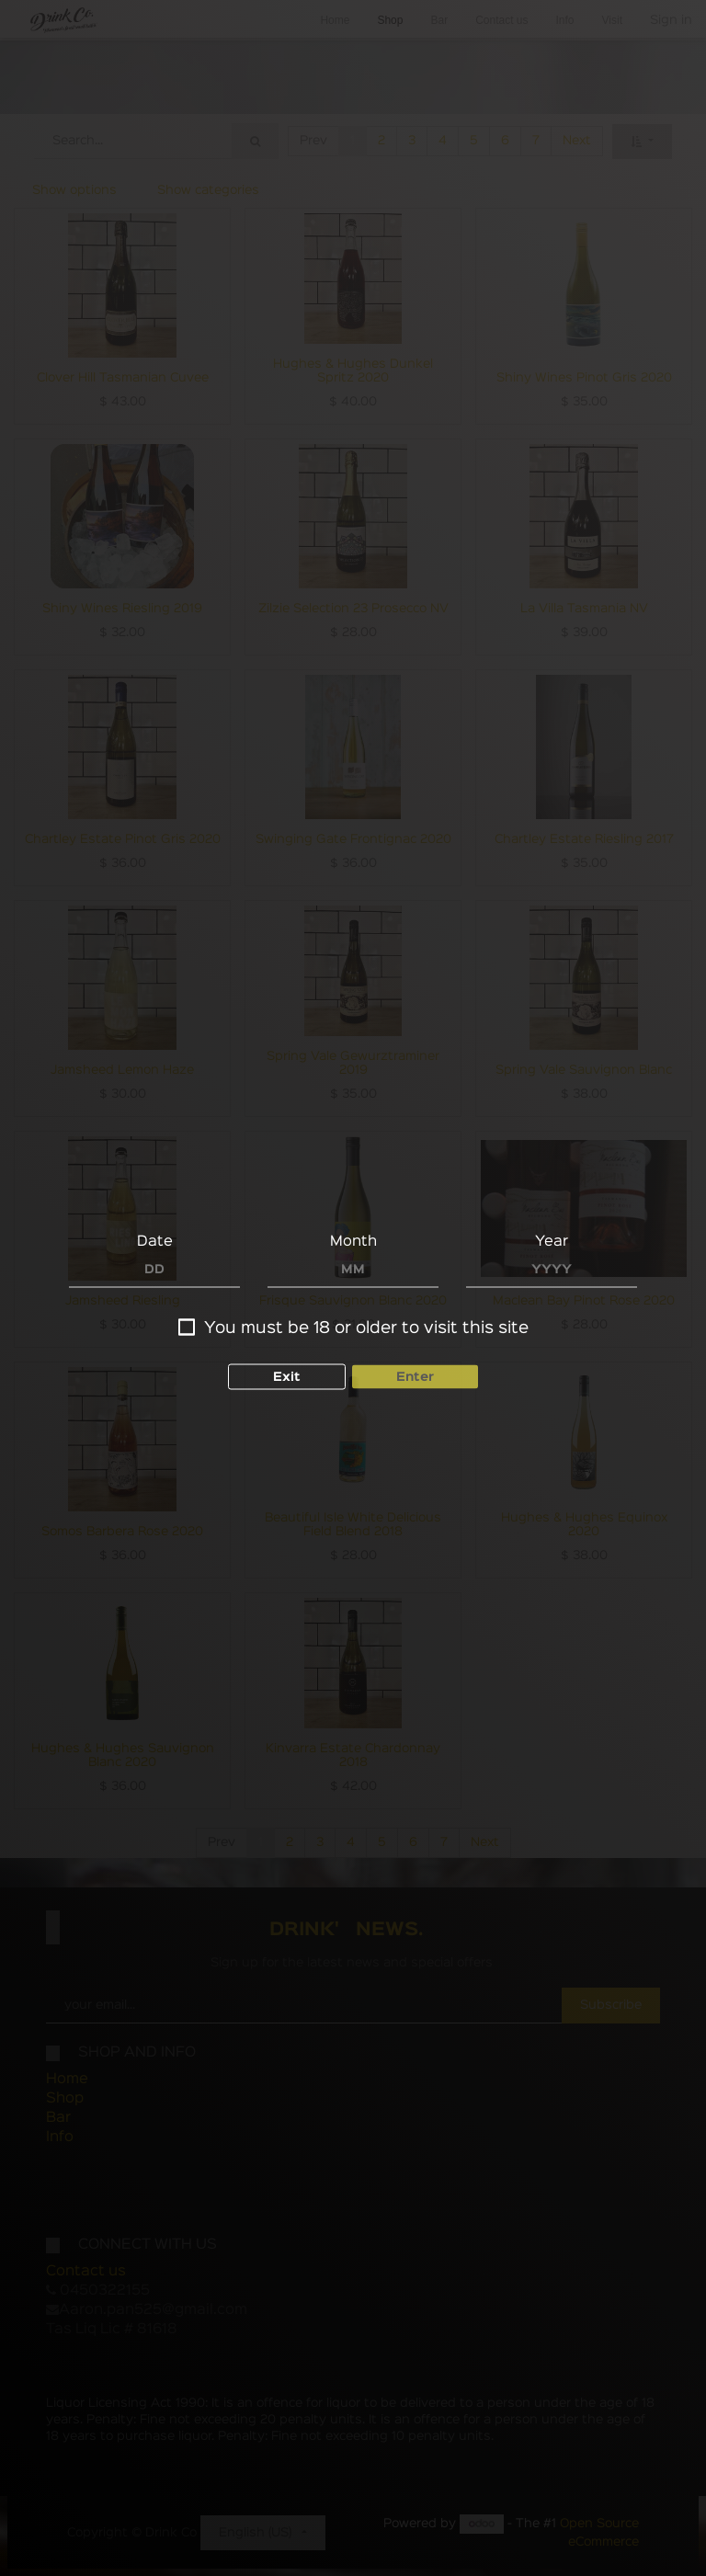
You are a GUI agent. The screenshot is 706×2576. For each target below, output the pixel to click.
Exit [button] (287, 1377)
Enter (415, 1377)
